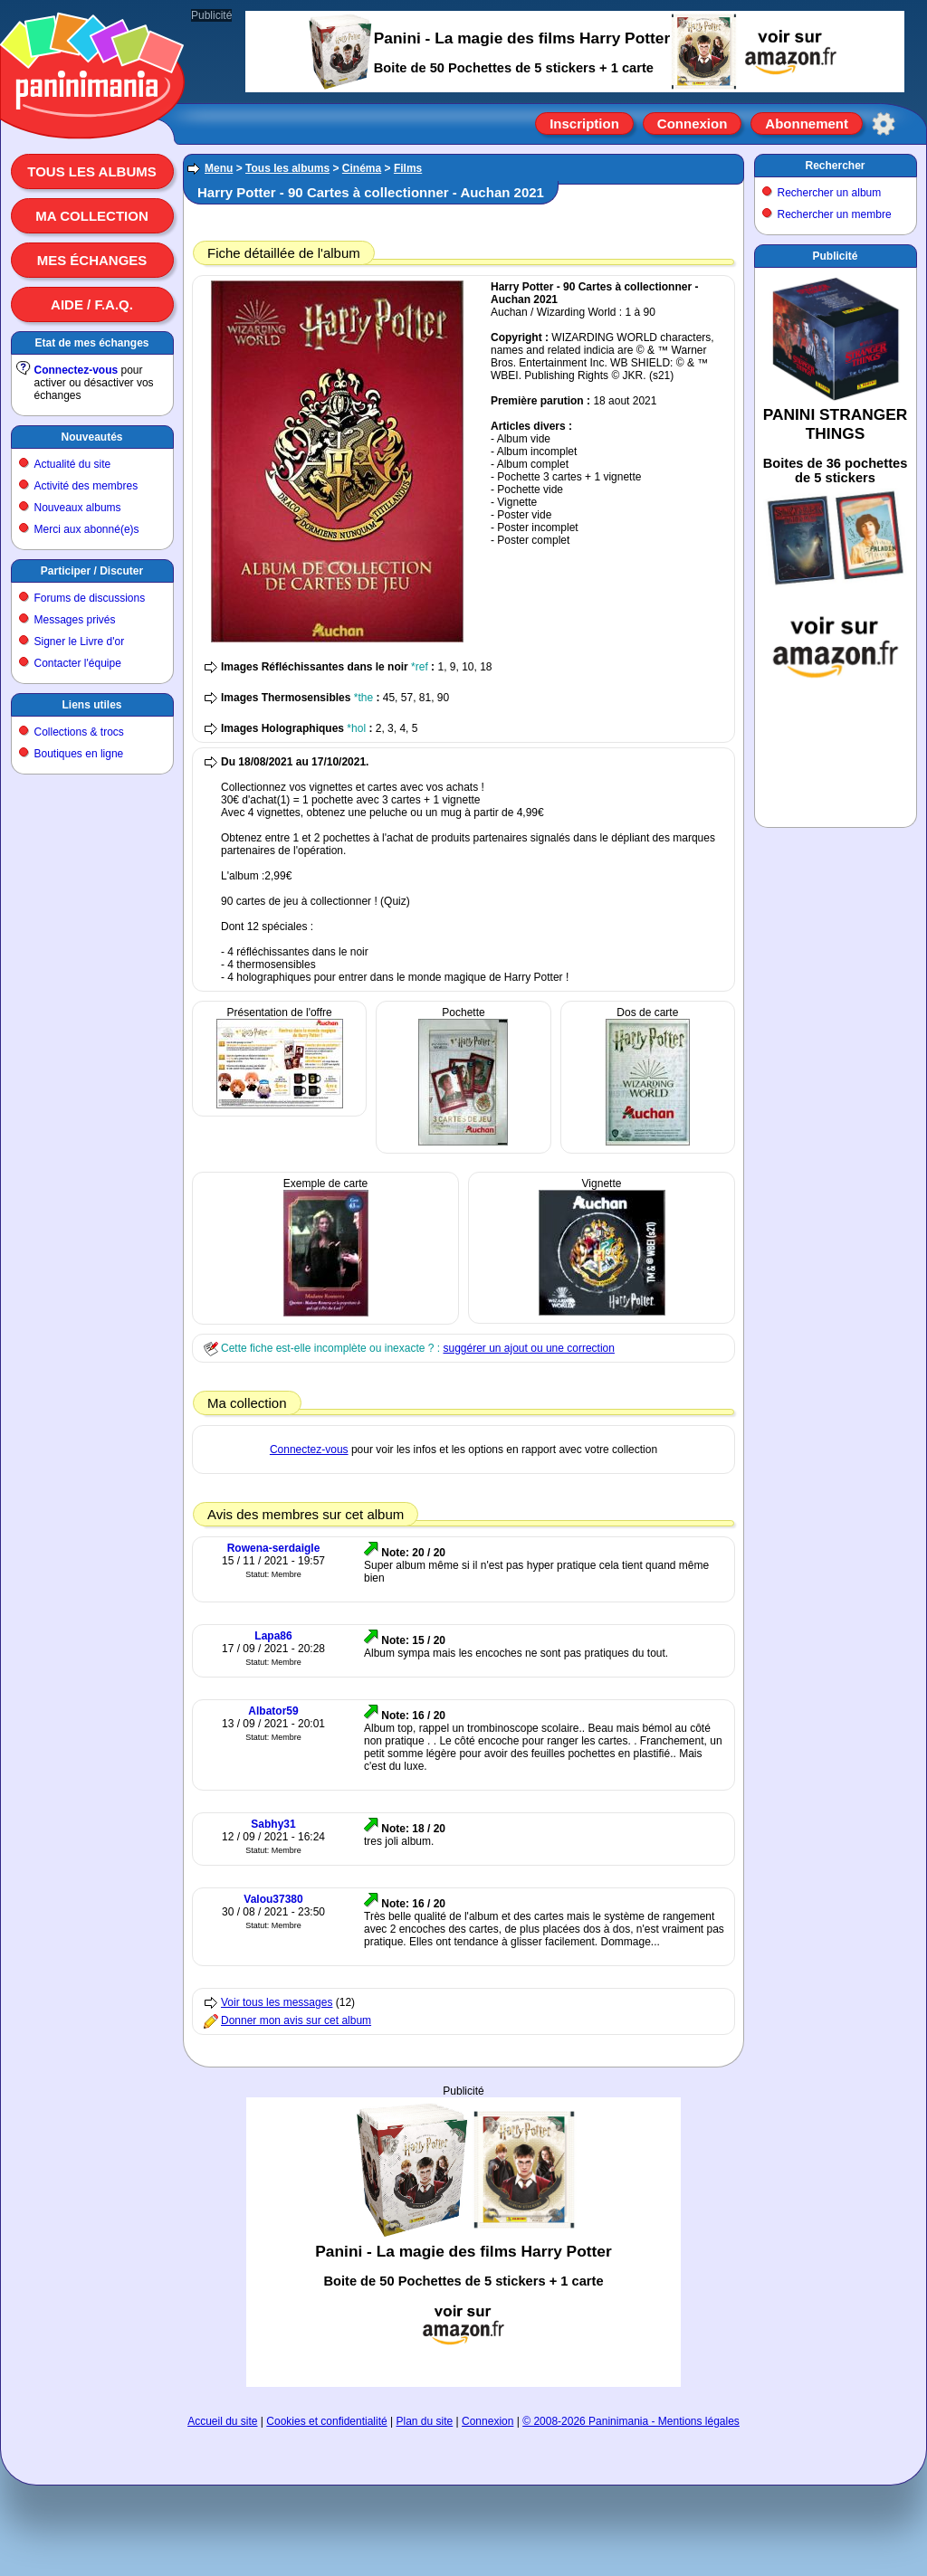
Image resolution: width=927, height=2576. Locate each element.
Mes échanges (92, 260)
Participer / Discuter (92, 571)
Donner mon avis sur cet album (296, 2020)
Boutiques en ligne (79, 753)
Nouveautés (91, 437)
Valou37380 (273, 1899)
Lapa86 (272, 1636)
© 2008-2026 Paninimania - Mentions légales (631, 2421)
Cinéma (361, 168)
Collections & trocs (79, 732)
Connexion (692, 123)
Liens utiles (91, 705)
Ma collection (91, 215)
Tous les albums (92, 171)
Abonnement (806, 123)
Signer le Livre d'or (79, 641)
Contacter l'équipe (77, 663)
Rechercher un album (830, 192)
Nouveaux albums (77, 507)
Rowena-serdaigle (273, 1548)
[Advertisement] (463, 2242)
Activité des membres (86, 486)
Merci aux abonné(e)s (86, 529)
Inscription (584, 123)
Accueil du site (222, 2421)
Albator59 (273, 1711)
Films (408, 168)
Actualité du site (72, 464)
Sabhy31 (273, 1824)
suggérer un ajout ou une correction (528, 1348)
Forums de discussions (90, 598)
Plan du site (425, 2421)
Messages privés (75, 619)
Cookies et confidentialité (326, 2421)
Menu (219, 168)
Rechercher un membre (835, 214)
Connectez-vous (76, 370)
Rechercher (835, 165)
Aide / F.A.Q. (92, 304)
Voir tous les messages (276, 2002)
